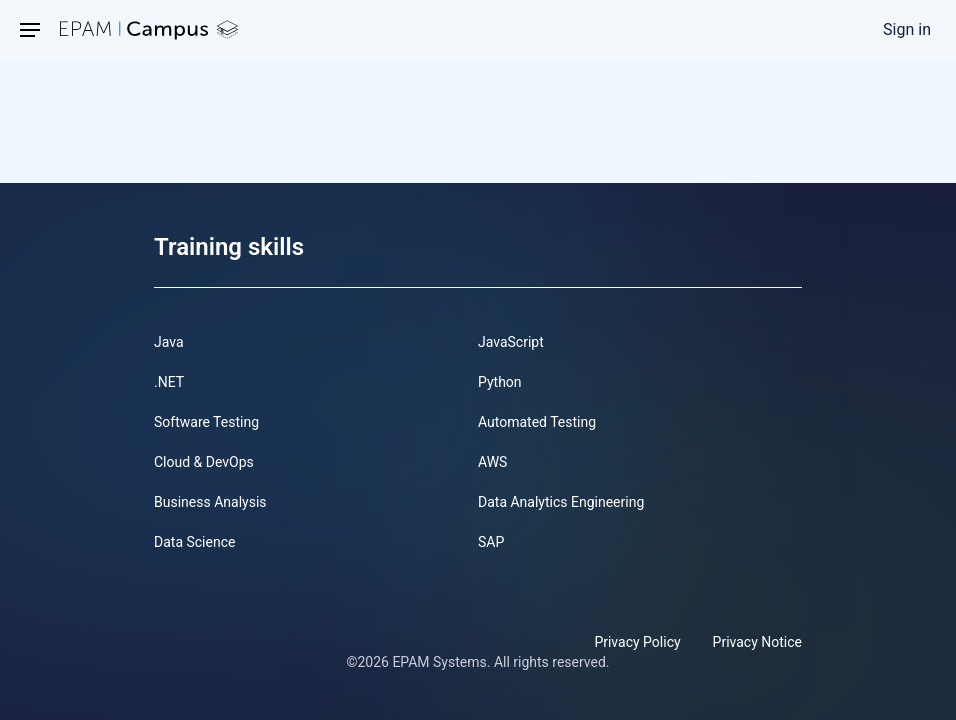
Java (169, 342)
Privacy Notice (757, 642)
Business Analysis (210, 502)
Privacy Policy (637, 642)
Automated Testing (537, 422)
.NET (169, 382)
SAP (491, 542)
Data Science (194, 542)
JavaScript (511, 342)
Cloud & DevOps (204, 462)
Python (500, 382)
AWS (492, 462)
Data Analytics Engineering (561, 502)
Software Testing (206, 422)
